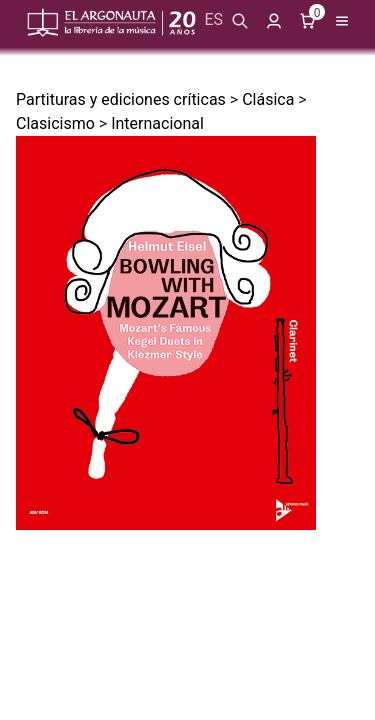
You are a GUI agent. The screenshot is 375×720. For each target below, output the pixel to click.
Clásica (268, 99)
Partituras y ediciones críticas (121, 99)
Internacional (157, 123)
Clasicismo (55, 123)
